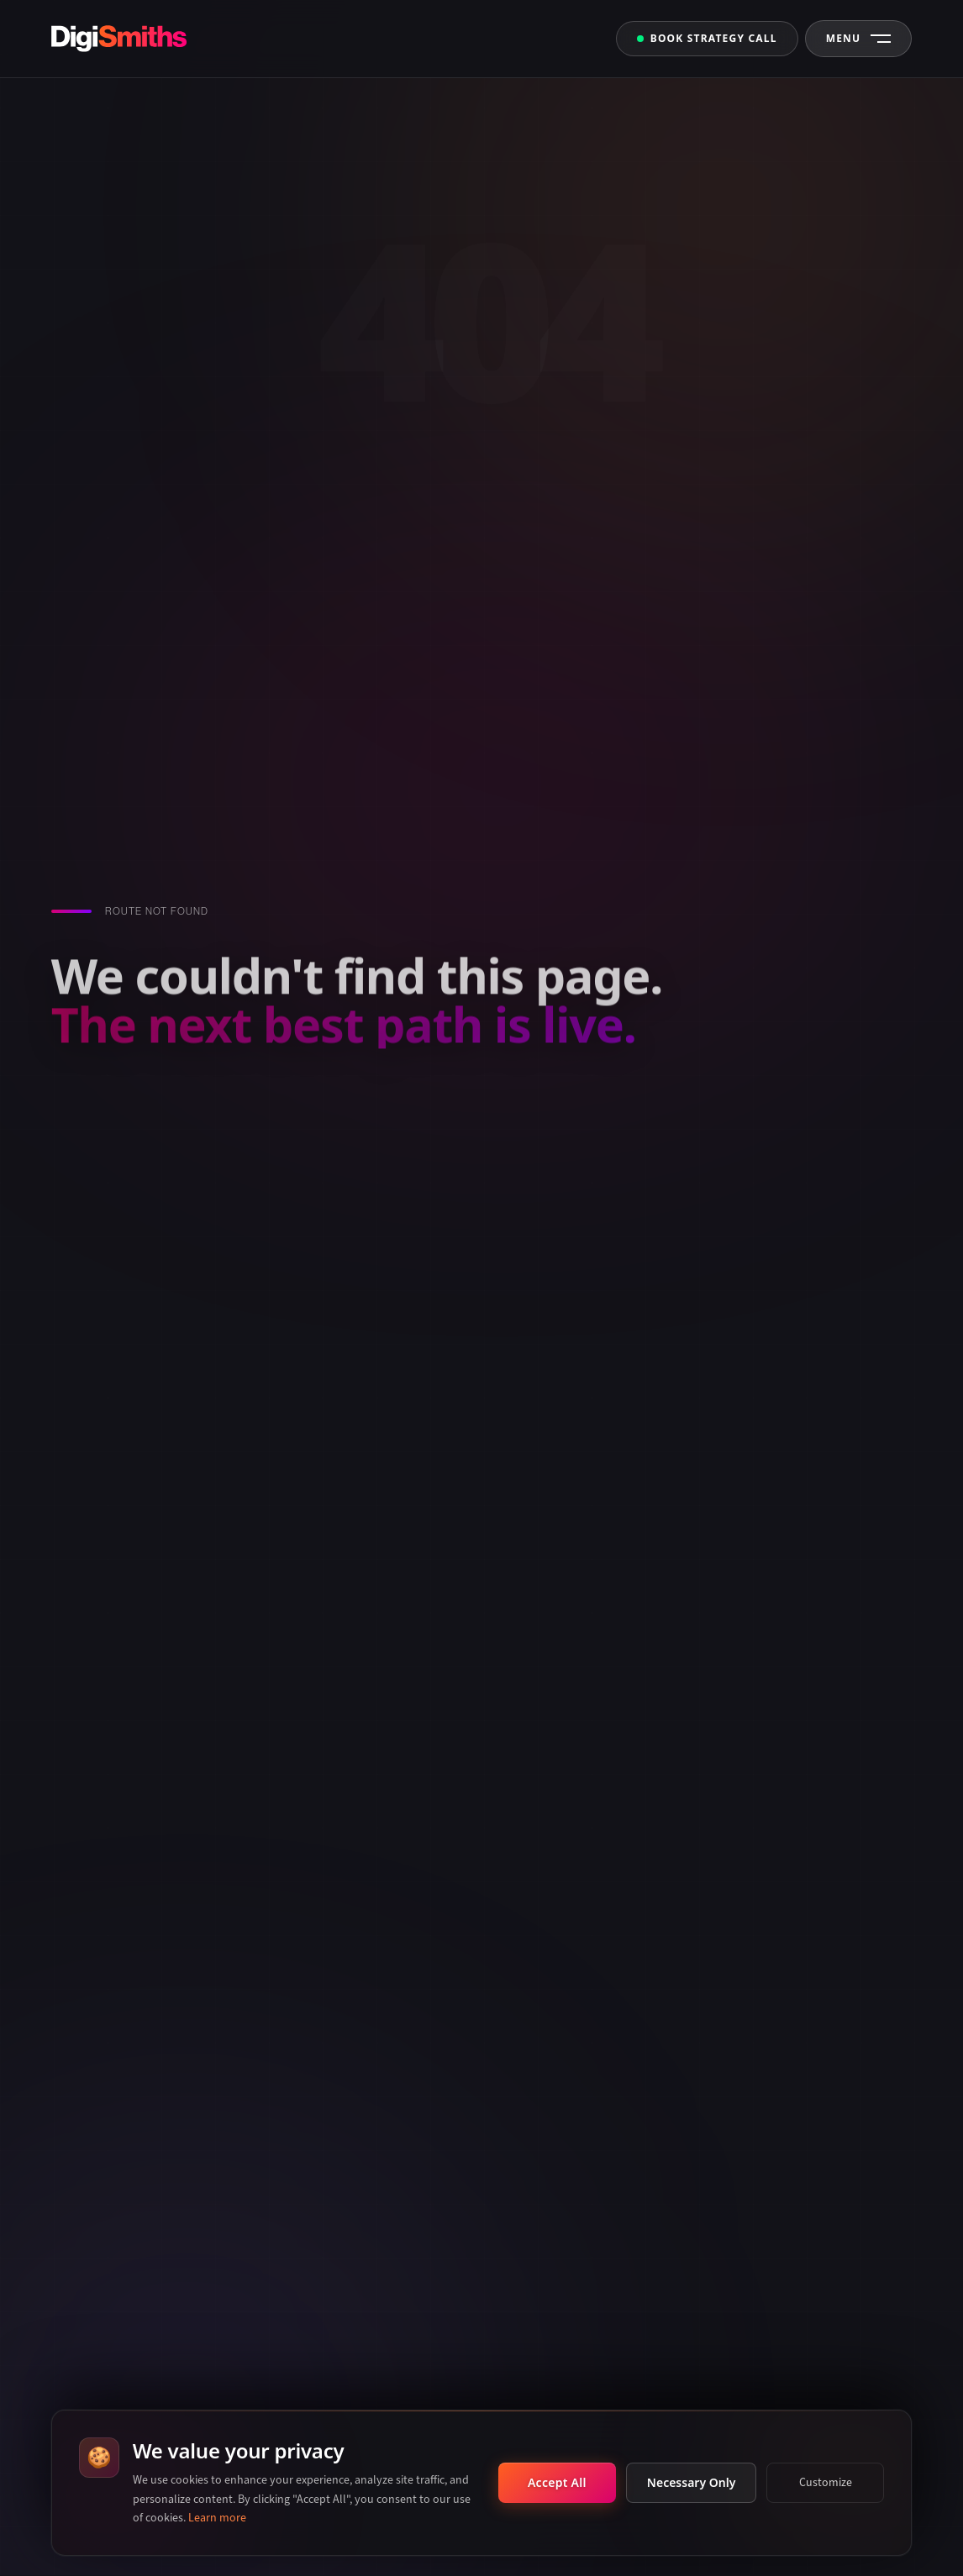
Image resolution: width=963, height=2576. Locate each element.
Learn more (217, 2517)
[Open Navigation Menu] (859, 38)
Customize (825, 2482)
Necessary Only (691, 2482)
